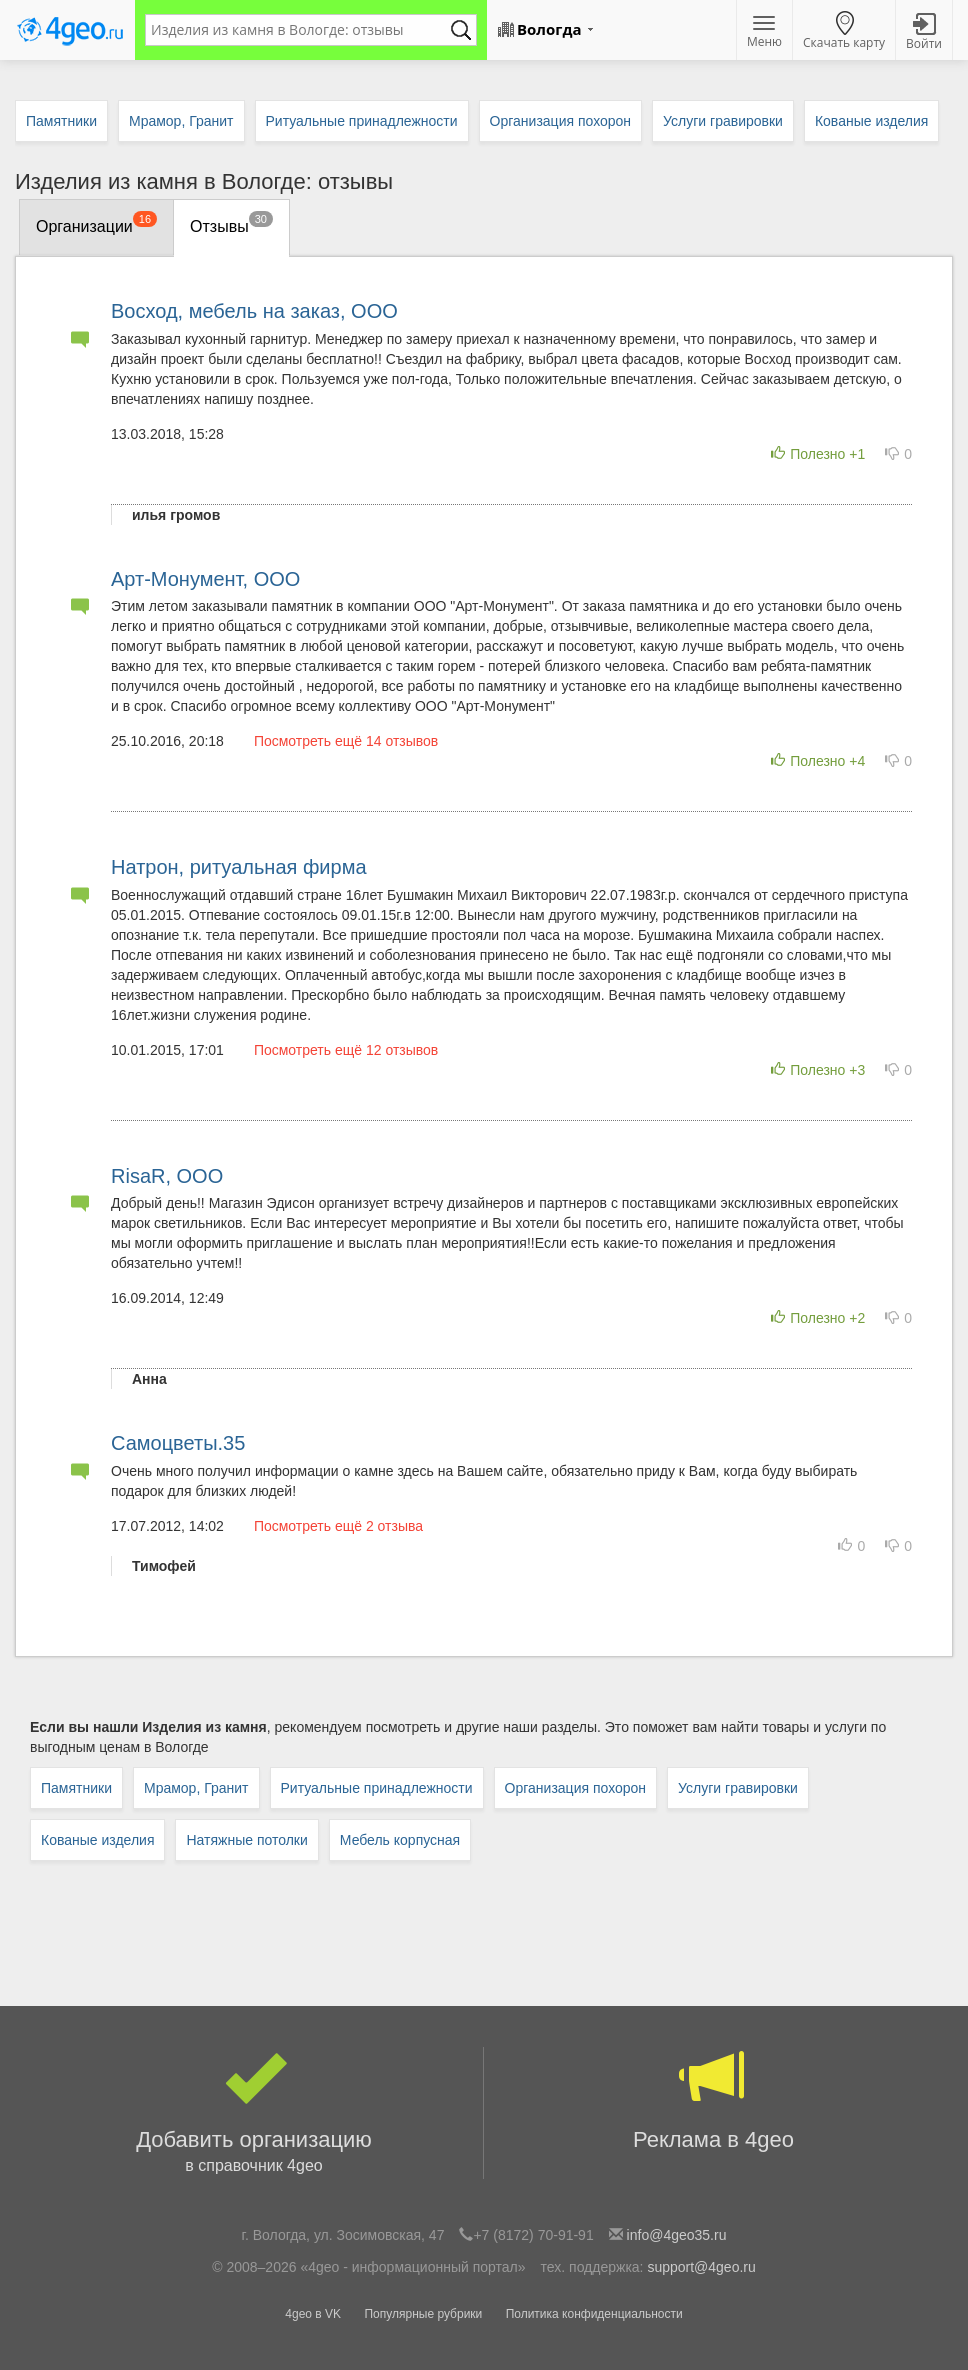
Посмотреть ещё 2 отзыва (338, 1526)
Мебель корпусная (400, 1840)
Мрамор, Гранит (196, 1788)
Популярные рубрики (423, 2314)
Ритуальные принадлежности (377, 1788)
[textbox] (301, 30)
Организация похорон (575, 1788)
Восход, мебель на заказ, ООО (254, 311)
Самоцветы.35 (178, 1443)
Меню (764, 33)
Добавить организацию (254, 2113)
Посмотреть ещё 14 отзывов (346, 741)
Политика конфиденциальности (594, 2314)
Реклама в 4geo (713, 2099)
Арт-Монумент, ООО (205, 579)
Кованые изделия (97, 1840)
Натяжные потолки (246, 1840)
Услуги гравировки (738, 1788)
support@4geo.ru (701, 2267)
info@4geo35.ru (677, 2235)
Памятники (76, 1788)
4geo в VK (313, 2314)
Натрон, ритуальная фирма (239, 867)
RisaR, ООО (167, 1176)
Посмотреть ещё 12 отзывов (346, 1050)
